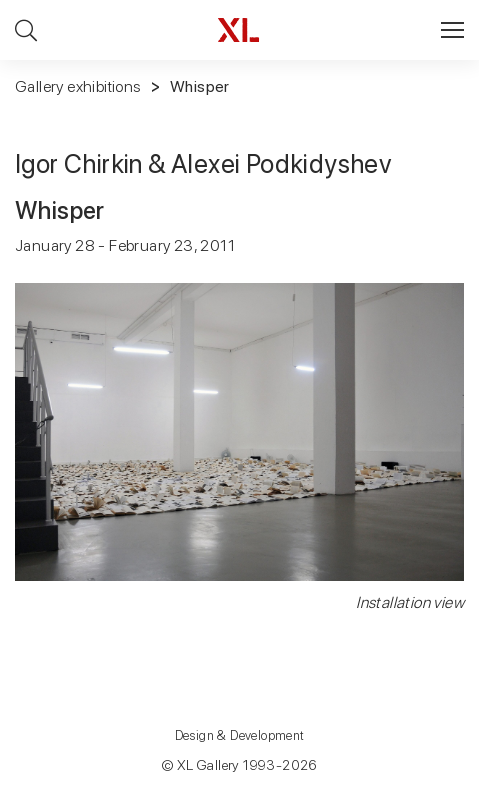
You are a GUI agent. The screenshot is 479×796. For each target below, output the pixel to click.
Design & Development (240, 735)
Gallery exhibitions (78, 86)
